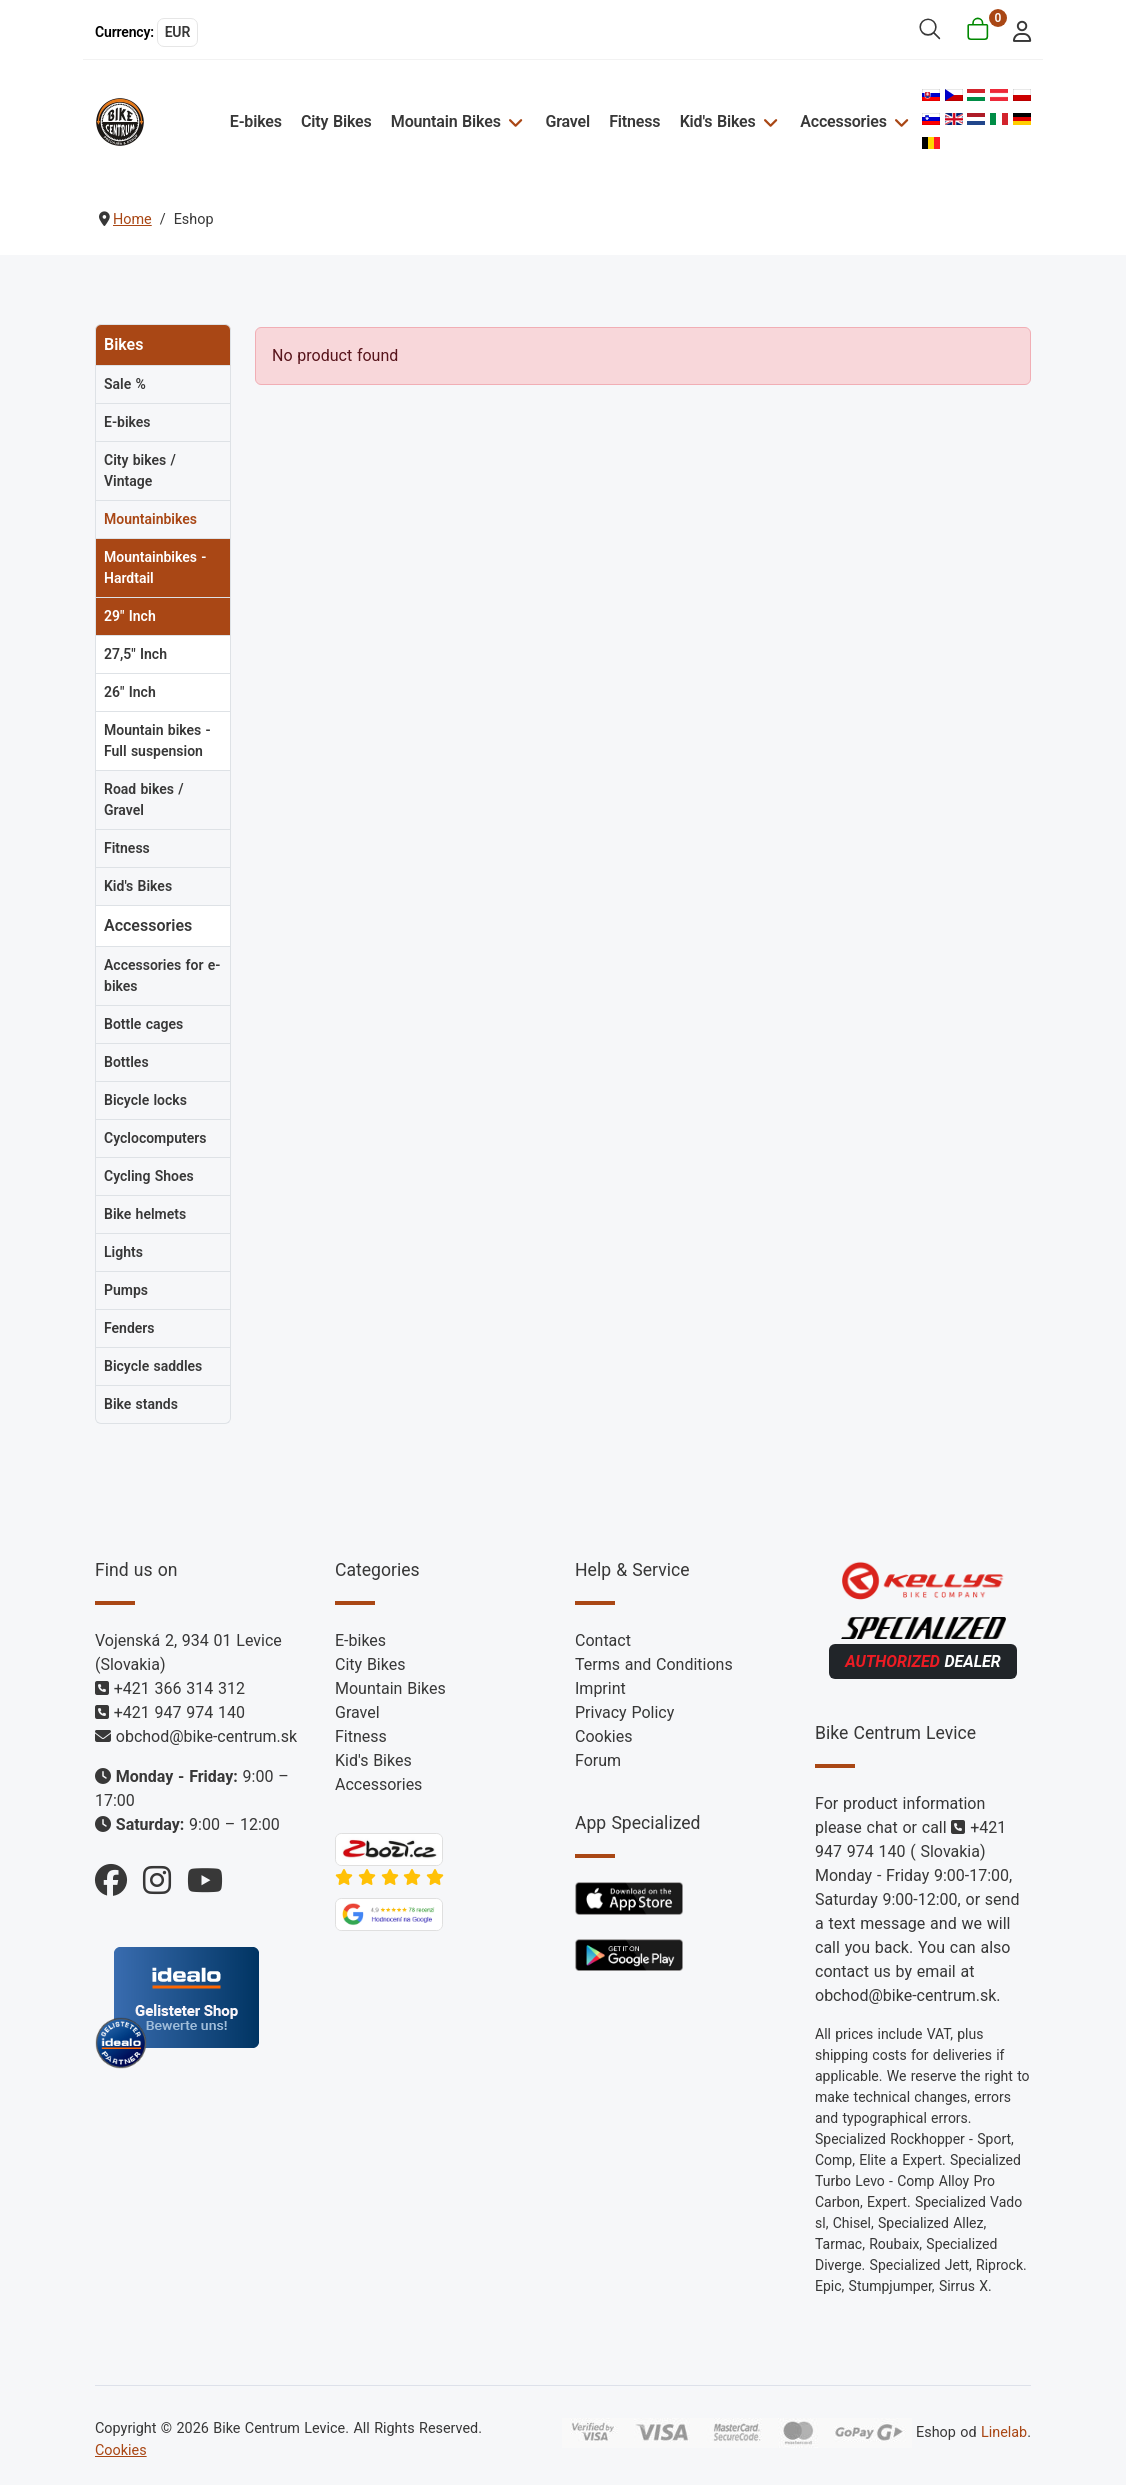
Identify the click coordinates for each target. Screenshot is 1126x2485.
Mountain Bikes (446, 121)
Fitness (634, 121)
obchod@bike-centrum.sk (206, 1736)
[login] (1016, 29)
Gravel (567, 121)
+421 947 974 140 (179, 1712)
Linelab (1004, 2432)
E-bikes (256, 121)
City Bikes (336, 121)
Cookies (603, 1736)
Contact (603, 1640)
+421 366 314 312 (179, 1688)
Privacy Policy (624, 1712)
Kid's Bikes (718, 121)
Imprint (600, 1688)
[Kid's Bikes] (768, 121)
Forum (598, 1760)
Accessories (843, 121)
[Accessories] (899, 121)
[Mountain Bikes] (513, 121)
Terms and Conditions (654, 1664)
